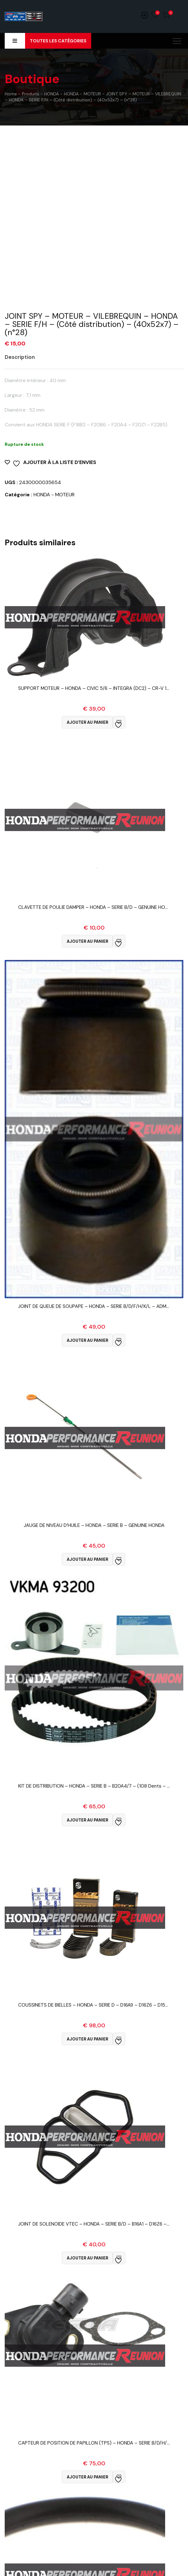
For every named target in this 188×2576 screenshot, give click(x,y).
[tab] (24, 357)
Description (20, 357)
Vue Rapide (94, 696)
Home (11, 94)
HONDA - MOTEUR (54, 494)
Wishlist (155, 15)
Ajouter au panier (87, 722)
